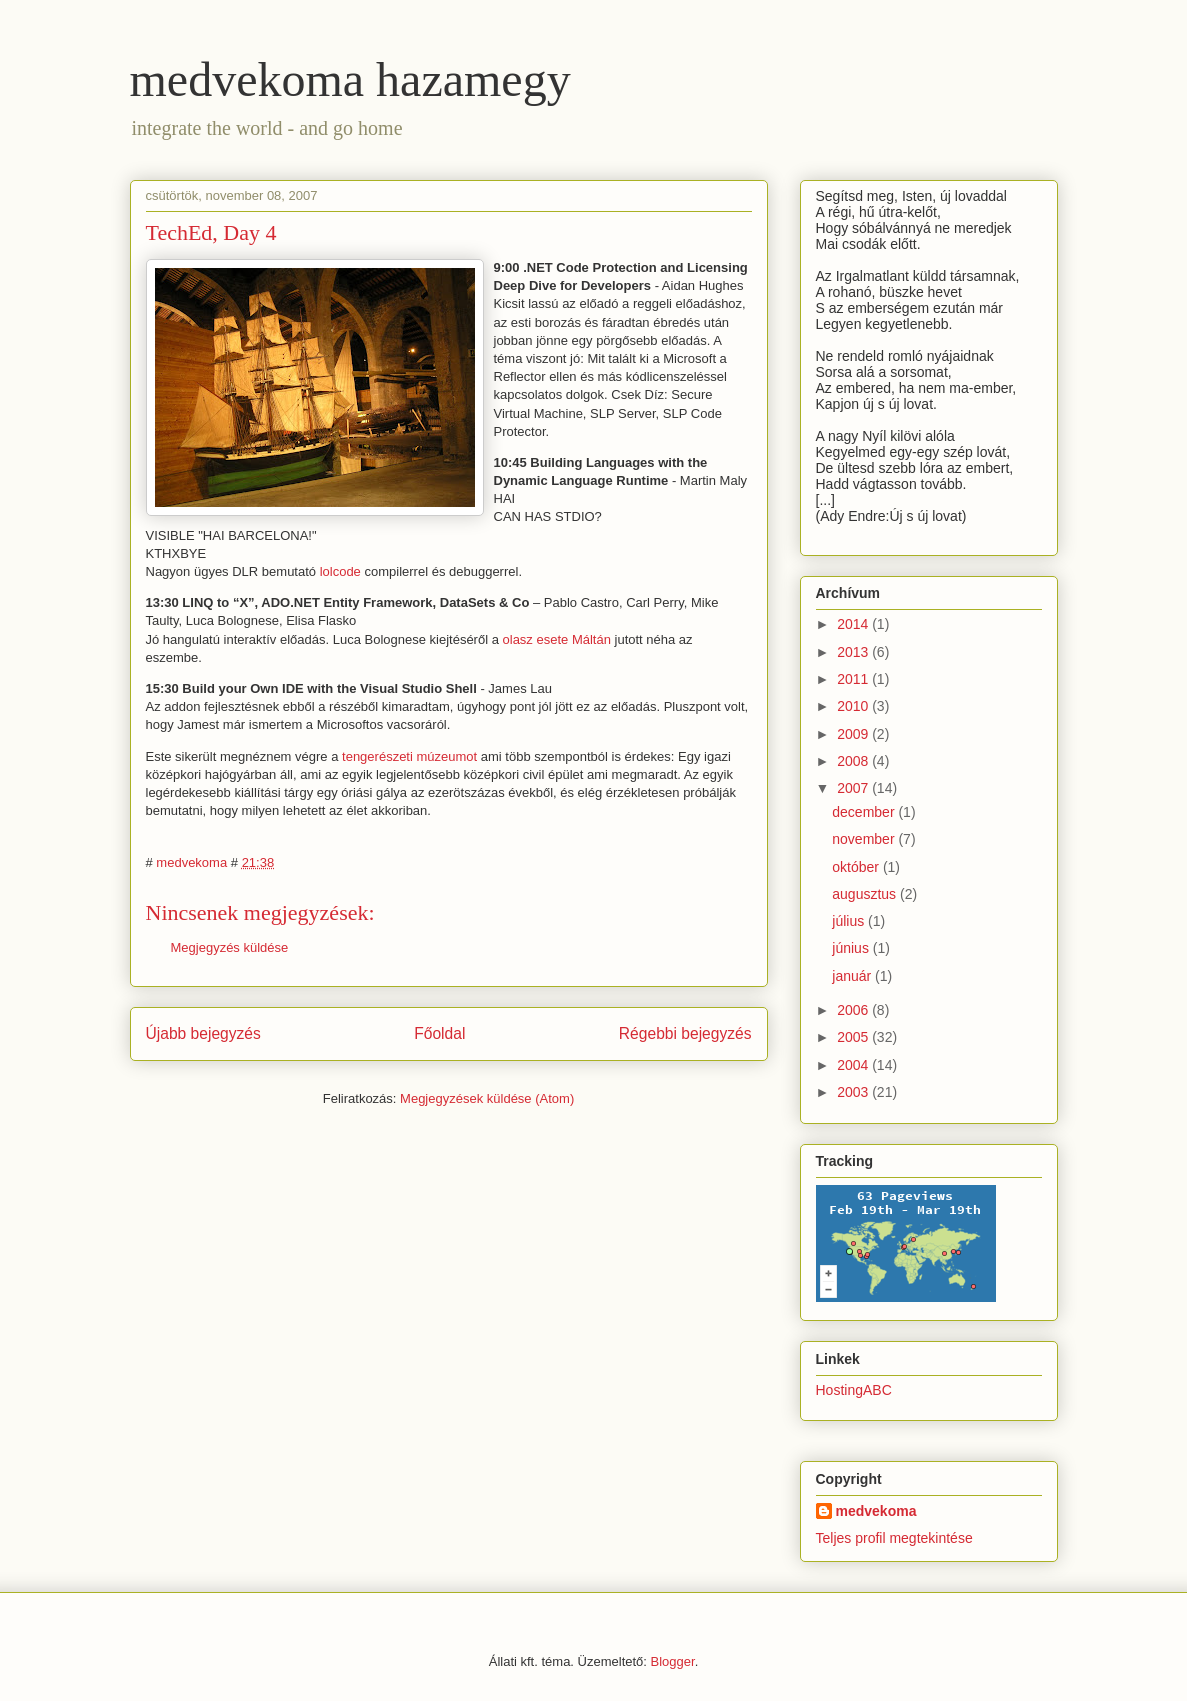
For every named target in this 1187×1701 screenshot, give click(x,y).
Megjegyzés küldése (230, 947)
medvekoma (876, 1511)
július (850, 921)
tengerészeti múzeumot (409, 756)
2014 (854, 624)
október (857, 867)
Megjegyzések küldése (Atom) (487, 1098)
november (865, 839)
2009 (854, 734)
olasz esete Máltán (557, 639)
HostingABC (854, 1390)
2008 (854, 761)
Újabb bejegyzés (203, 1033)
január (853, 976)
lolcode (340, 571)
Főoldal (439, 1033)
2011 (854, 679)
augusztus (866, 894)
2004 (854, 1065)
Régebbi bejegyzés (685, 1033)
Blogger (673, 1661)
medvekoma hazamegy (350, 79)
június (852, 948)
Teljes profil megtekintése (894, 1538)
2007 (854, 788)
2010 (854, 706)
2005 (854, 1037)
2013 (854, 652)
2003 (854, 1092)
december (865, 812)
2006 (854, 1010)
